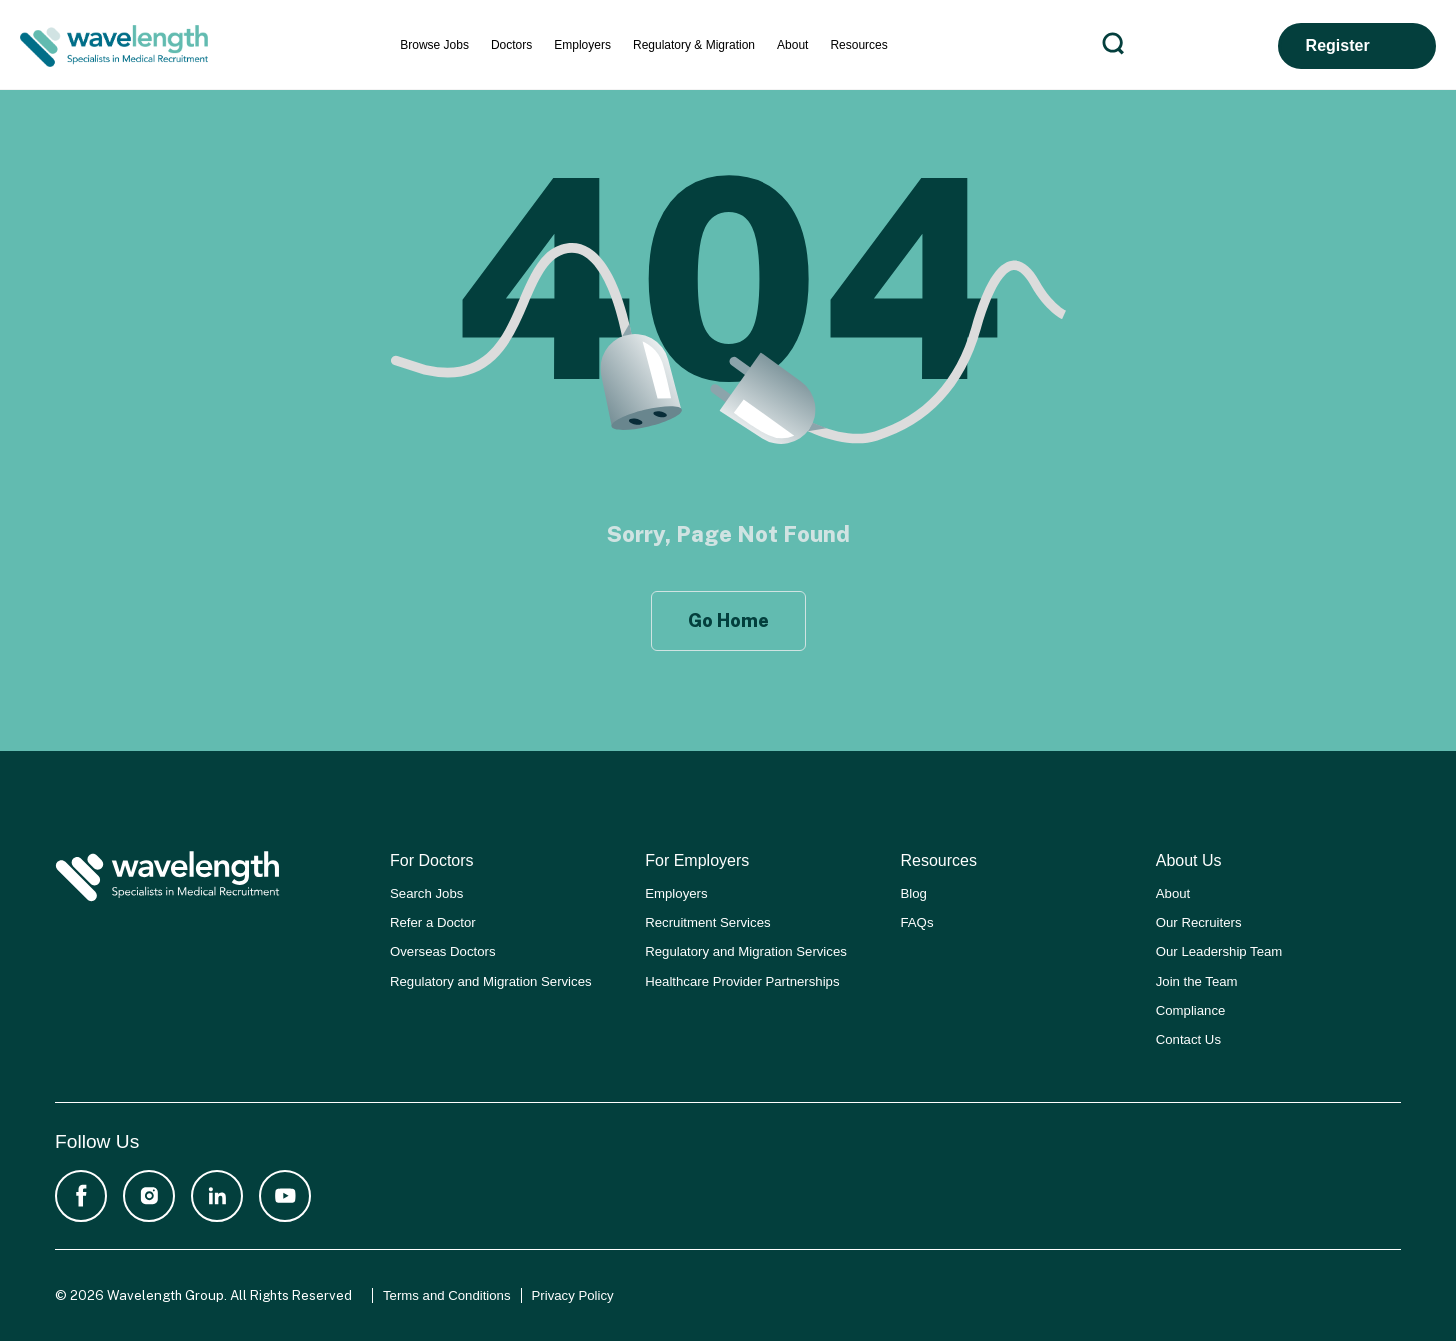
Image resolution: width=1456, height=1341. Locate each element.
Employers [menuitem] (582, 45)
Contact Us (1188, 1039)
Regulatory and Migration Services (491, 981)
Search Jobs (426, 893)
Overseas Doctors (443, 951)
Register (1338, 45)
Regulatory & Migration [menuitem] (694, 45)
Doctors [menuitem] (511, 45)
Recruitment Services (707, 922)
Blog (914, 893)
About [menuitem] (792, 45)
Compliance (1191, 1010)
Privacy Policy (573, 1295)
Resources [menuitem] (858, 45)
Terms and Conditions (447, 1295)
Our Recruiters (1199, 922)
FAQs (917, 922)
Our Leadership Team (1219, 951)
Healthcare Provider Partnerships (742, 981)
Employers (676, 893)
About (1173, 893)
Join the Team (1197, 981)
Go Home (728, 620)
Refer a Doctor (433, 922)
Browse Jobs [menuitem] (434, 45)
